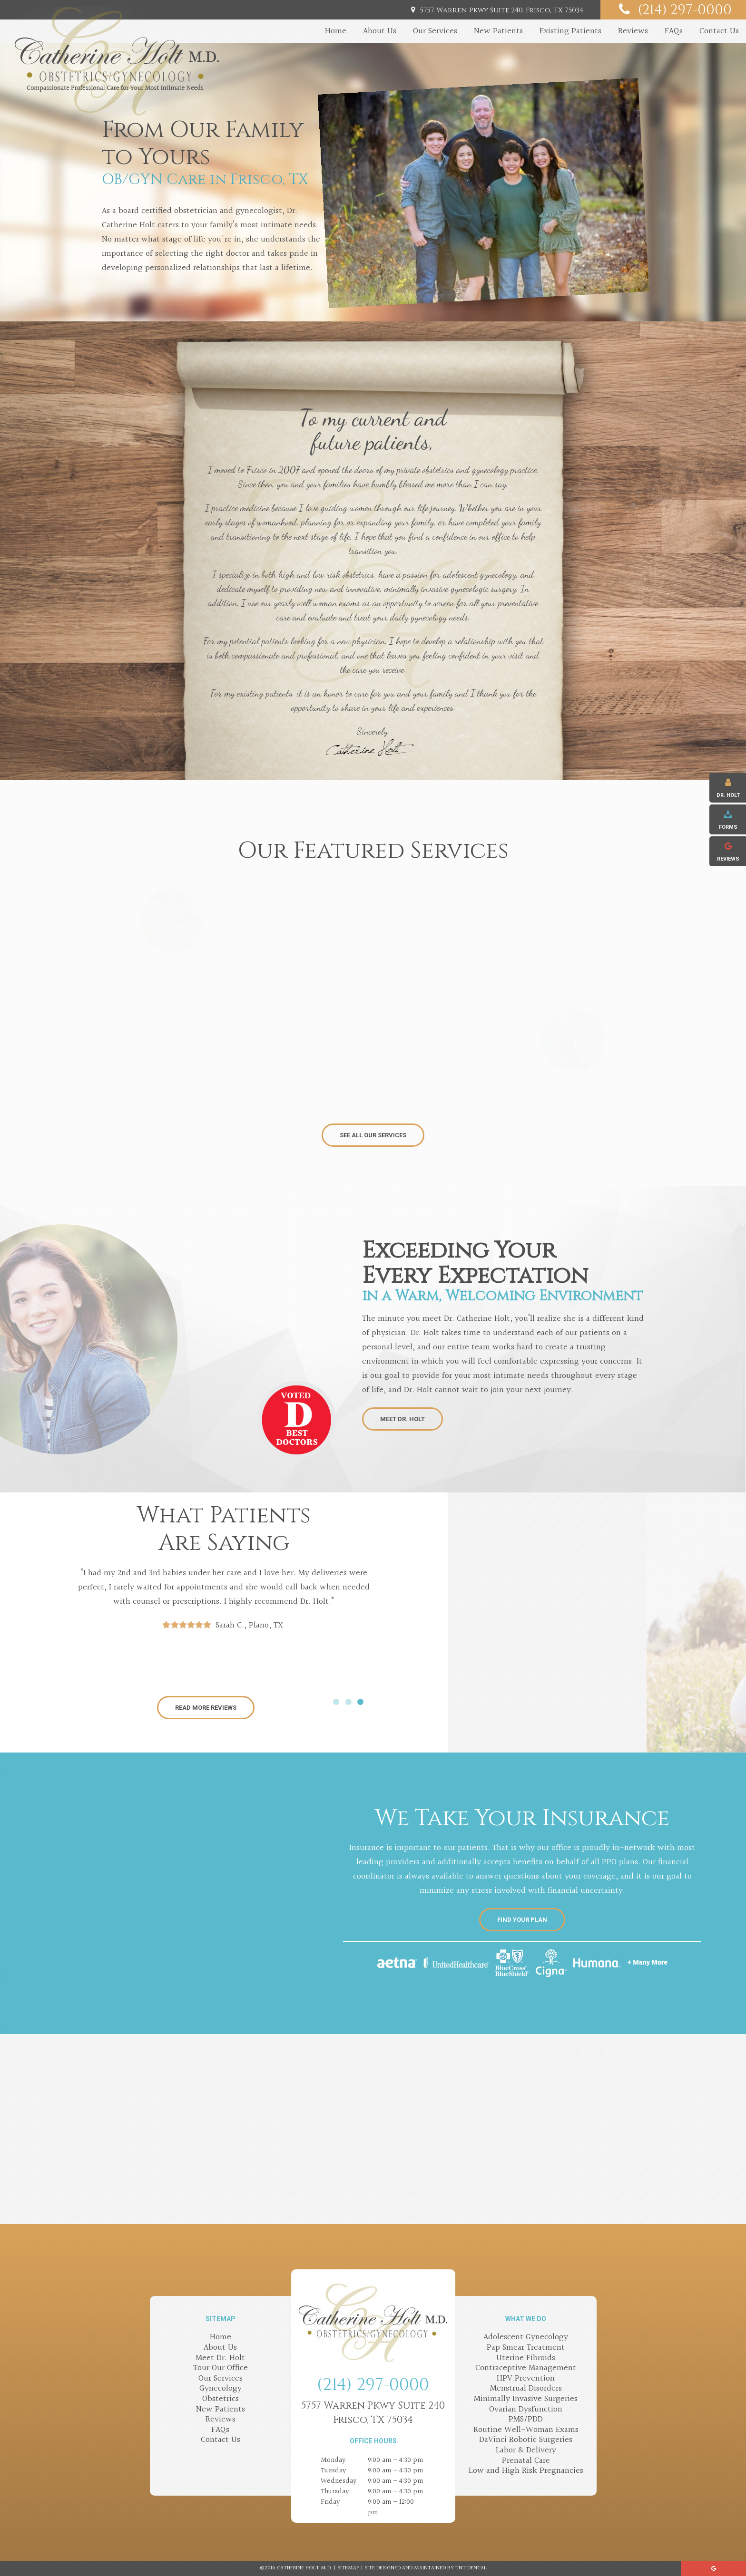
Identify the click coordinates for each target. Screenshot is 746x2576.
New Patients (498, 31)
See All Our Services (373, 1135)
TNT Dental (471, 2568)
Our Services (435, 31)
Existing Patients (570, 31)
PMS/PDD (526, 2419)
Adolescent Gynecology (525, 2337)
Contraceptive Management (525, 2368)
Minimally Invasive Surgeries (526, 2399)
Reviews (633, 31)
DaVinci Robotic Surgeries (525, 2440)
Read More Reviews (205, 1707)
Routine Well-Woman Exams (526, 2430)
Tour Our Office (220, 2368)
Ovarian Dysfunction (525, 2409)
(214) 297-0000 (673, 10)
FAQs (674, 31)
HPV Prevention (526, 2378)
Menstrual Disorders (526, 2388)
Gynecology (220, 2388)
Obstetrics (220, 2399)
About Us (379, 31)
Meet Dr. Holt (402, 1419)
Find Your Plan (522, 1919)
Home (335, 31)
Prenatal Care (526, 2461)
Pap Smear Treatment (526, 2347)
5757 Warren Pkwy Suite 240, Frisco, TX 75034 (495, 10)
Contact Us (719, 31)
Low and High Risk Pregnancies (526, 2471)
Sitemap (348, 2568)
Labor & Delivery (526, 2450)
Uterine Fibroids (525, 2358)
